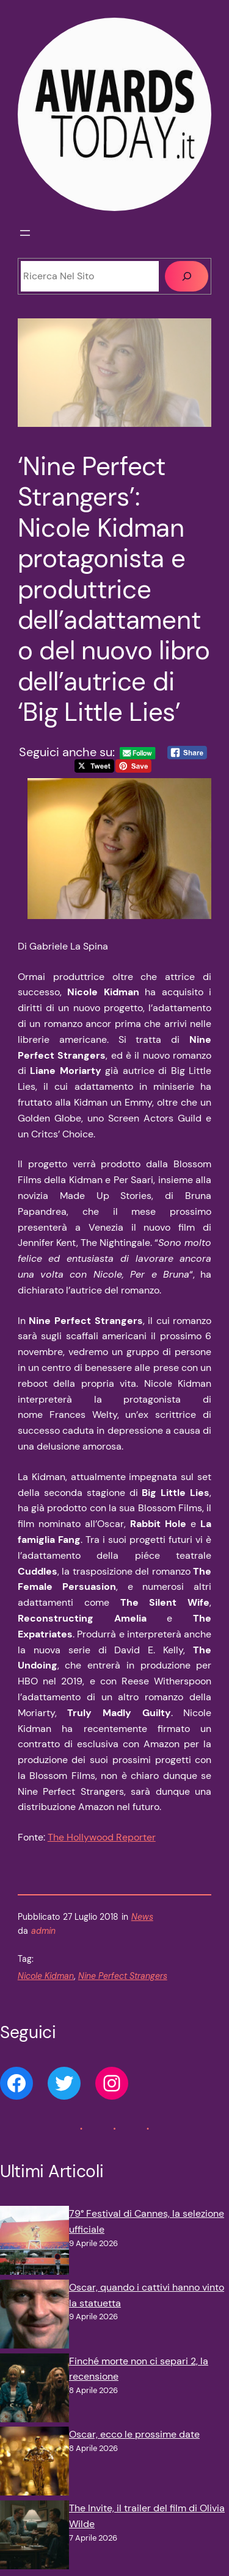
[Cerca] (186, 276)
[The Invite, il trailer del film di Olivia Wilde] (34, 2537)
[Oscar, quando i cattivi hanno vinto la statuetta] (34, 2316)
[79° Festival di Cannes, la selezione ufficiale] (34, 2243)
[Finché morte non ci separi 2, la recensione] (34, 2390)
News (142, 1916)
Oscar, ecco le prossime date (134, 2434)
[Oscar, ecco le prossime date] (34, 2463)
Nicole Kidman (46, 1975)
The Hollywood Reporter (102, 1837)
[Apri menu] (25, 233)
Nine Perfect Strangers (122, 1975)
